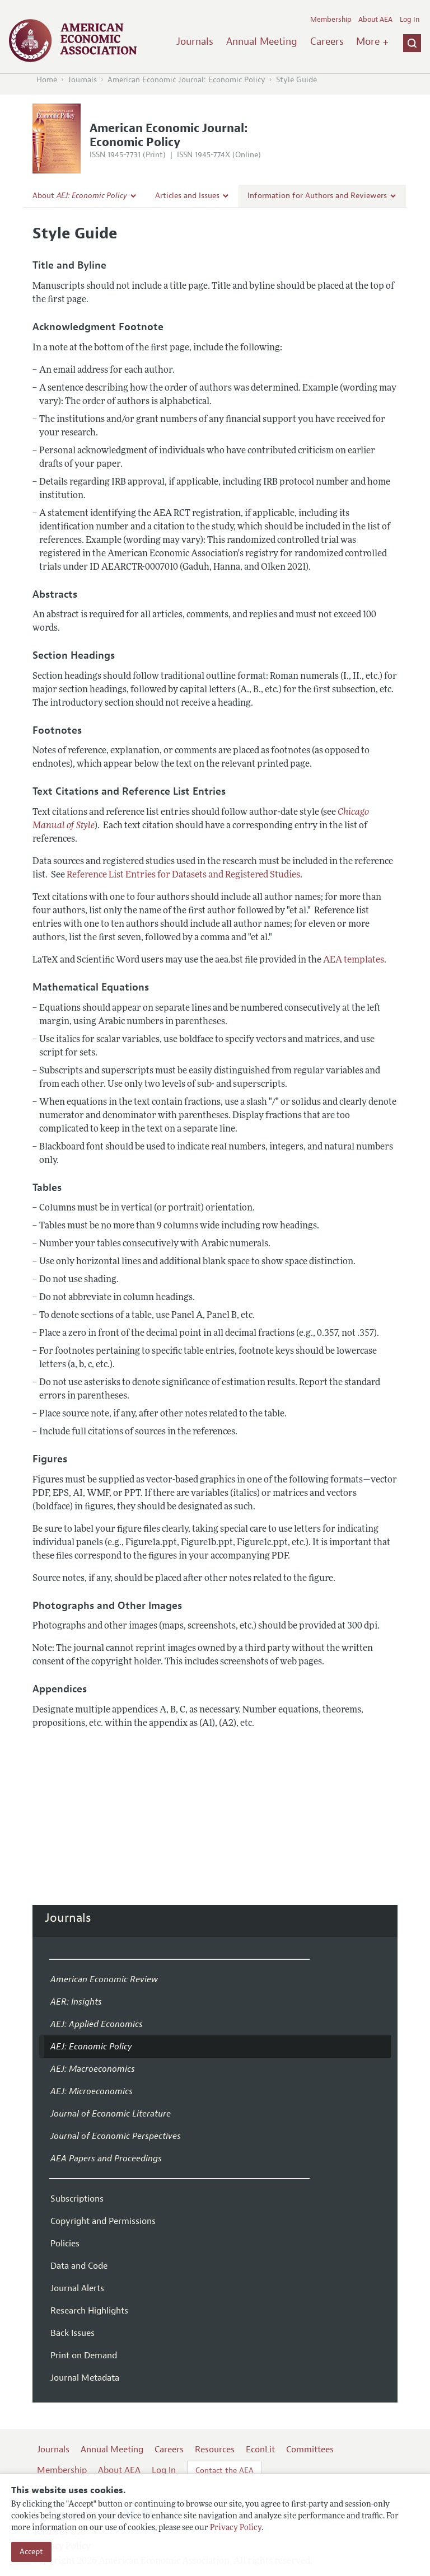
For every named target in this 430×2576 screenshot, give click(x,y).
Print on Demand (83, 2355)
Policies (65, 2243)
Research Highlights (89, 2310)
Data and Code (79, 2266)
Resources (215, 2449)
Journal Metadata (84, 2377)
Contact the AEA (224, 2470)
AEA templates (353, 960)
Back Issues (72, 2333)
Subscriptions (77, 2198)
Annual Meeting (261, 41)
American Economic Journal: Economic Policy (186, 80)
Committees (310, 2449)
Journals (194, 41)
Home (46, 80)
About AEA (375, 19)
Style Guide (296, 80)
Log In (409, 19)
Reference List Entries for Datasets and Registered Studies (183, 875)
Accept (31, 2551)
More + (372, 41)
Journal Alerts (77, 2288)
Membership (331, 19)
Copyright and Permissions (103, 2221)
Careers (327, 41)
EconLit (260, 2449)
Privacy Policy (235, 2528)
